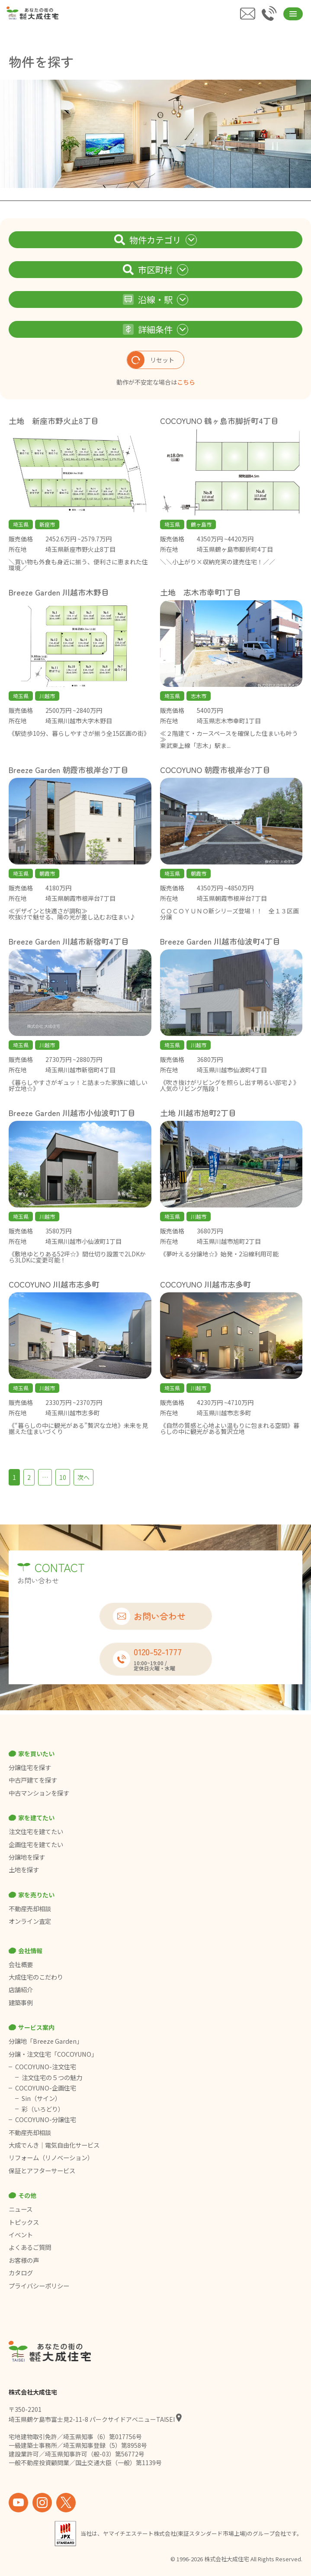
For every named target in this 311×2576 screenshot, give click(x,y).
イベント (21, 2235)
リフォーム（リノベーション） (52, 2158)
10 (62, 1477)
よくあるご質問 (30, 2247)
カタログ (21, 2273)
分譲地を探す (27, 1857)
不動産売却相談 (30, 1909)
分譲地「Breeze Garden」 (46, 2041)
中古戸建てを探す (33, 1780)
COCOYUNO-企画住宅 (45, 2088)
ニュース (20, 2209)
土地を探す (24, 1870)
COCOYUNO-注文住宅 (45, 2067)
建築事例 (21, 2003)
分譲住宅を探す (30, 1767)
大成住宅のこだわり (36, 1977)
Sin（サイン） (41, 2098)
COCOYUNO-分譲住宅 (45, 2119)
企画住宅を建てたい (36, 1844)
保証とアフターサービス (42, 2171)
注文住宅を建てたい (36, 1831)
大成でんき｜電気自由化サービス (55, 2145)
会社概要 (21, 1964)
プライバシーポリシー (39, 2286)
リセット (150, 360)
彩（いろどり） (43, 2109)
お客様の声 (24, 2260)
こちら (186, 382)
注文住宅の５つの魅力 (52, 2077)
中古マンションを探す (39, 1793)
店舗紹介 (21, 1990)
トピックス (24, 2222)
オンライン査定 (30, 1921)
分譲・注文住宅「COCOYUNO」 (53, 2054)
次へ (83, 1477)
